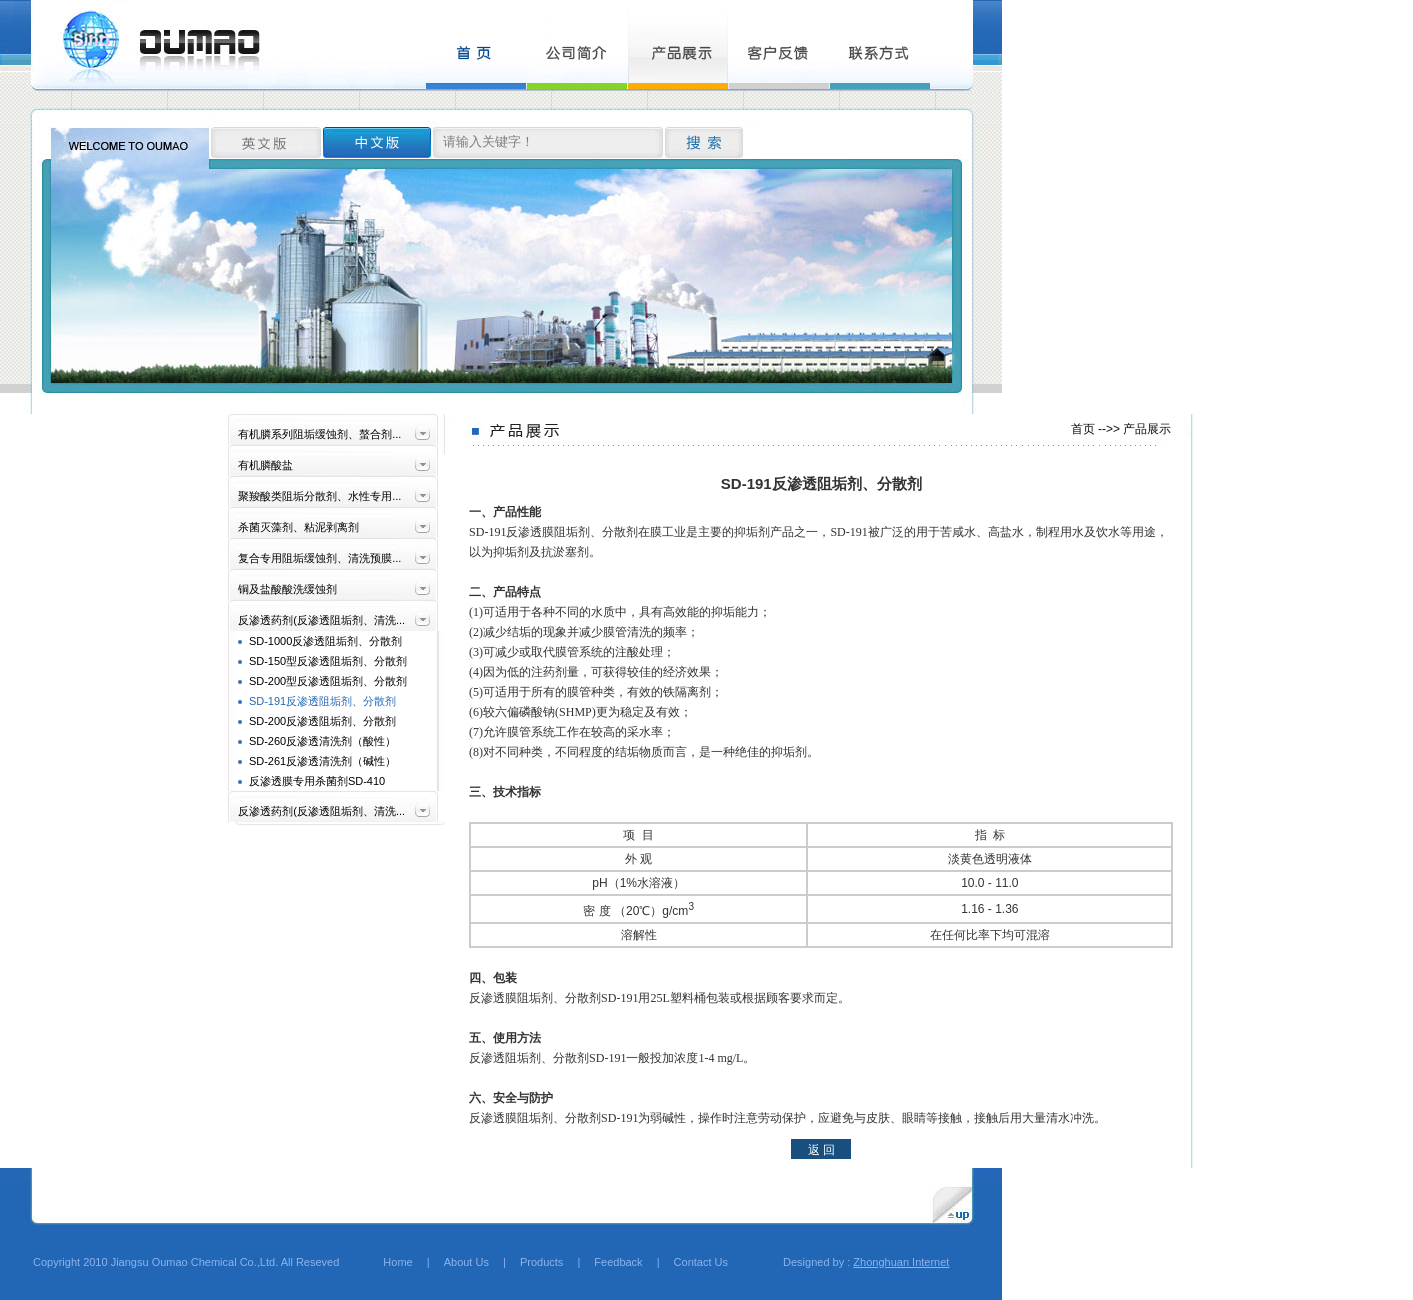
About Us (466, 1262)
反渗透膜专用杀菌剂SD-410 (317, 781)
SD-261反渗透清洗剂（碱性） (322, 761)
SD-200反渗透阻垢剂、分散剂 (322, 721)
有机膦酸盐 (265, 465)
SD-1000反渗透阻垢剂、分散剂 (325, 641)
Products (541, 1262)
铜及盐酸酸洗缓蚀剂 (287, 589)
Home (386, 1262)
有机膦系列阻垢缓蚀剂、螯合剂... (319, 434)
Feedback (618, 1262)
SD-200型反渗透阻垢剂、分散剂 (328, 681)
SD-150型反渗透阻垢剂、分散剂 (328, 661)
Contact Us (701, 1262)
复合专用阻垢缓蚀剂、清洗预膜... (319, 558)
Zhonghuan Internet (901, 1262)
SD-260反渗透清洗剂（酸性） (322, 741)
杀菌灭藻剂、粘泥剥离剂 (298, 527)
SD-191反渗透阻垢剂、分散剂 (322, 701)
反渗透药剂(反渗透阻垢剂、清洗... (321, 620)
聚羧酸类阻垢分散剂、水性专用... (319, 496)
